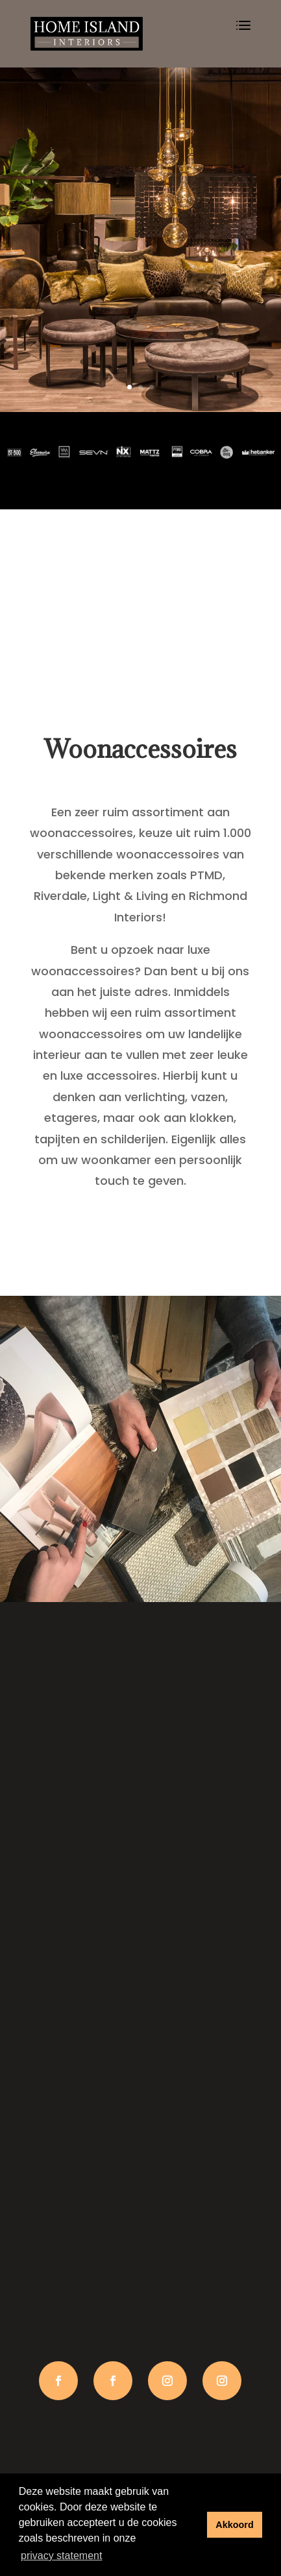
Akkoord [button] (234, 2525)
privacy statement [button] (61, 2555)
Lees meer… (140, 1214)
